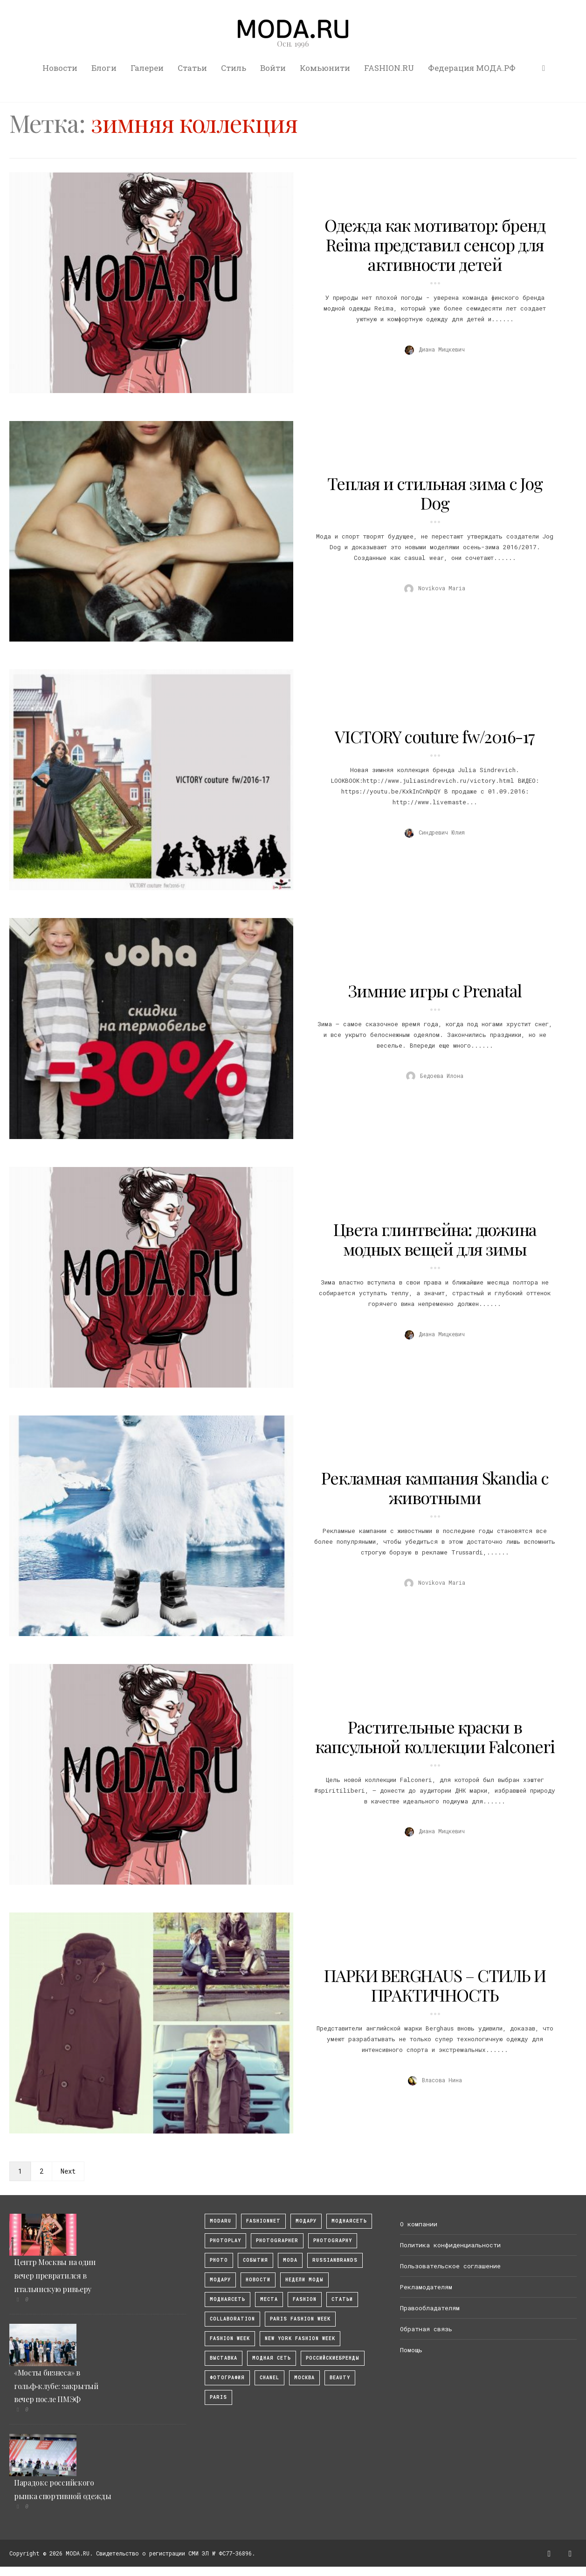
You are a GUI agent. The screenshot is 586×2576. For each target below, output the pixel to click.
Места (269, 2299)
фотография (227, 2378)
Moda (290, 2260)
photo (219, 2260)
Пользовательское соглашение (450, 2266)
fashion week (230, 2338)
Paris (218, 2397)
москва (304, 2378)
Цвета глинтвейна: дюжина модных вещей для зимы (435, 1239)
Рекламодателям (426, 2287)
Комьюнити (325, 67)
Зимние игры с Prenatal (435, 990)
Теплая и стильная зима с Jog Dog (434, 493)
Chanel (269, 2378)
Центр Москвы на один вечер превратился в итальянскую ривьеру (55, 2275)
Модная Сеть (271, 2358)
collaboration (232, 2319)
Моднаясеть (227, 2299)
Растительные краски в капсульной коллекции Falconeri (434, 1736)
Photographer (277, 2241)
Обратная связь (426, 2329)
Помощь (411, 2350)
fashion (305, 2299)
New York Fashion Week (300, 2338)
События (255, 2260)
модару (306, 2221)
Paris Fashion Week (300, 2319)
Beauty (340, 2378)
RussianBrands (335, 2260)
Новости (59, 67)
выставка (223, 2358)
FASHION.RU (389, 67)
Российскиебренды (332, 2358)
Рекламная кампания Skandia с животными (435, 1487)
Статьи (192, 67)
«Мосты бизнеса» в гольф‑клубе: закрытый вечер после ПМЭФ (56, 2386)
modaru (220, 2221)
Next (68, 2171)
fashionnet (263, 2221)
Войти (273, 67)
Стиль (233, 67)
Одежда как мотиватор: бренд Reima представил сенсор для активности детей (434, 244)
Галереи (147, 67)
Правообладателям (430, 2308)
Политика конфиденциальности (450, 2245)
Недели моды (304, 2280)
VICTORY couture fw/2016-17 (435, 736)
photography (332, 2241)
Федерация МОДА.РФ (472, 67)
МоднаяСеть (349, 2221)
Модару (220, 2280)
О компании (418, 2224)
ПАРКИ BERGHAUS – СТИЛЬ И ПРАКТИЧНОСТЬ (435, 1985)
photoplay (225, 2241)
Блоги (104, 67)
